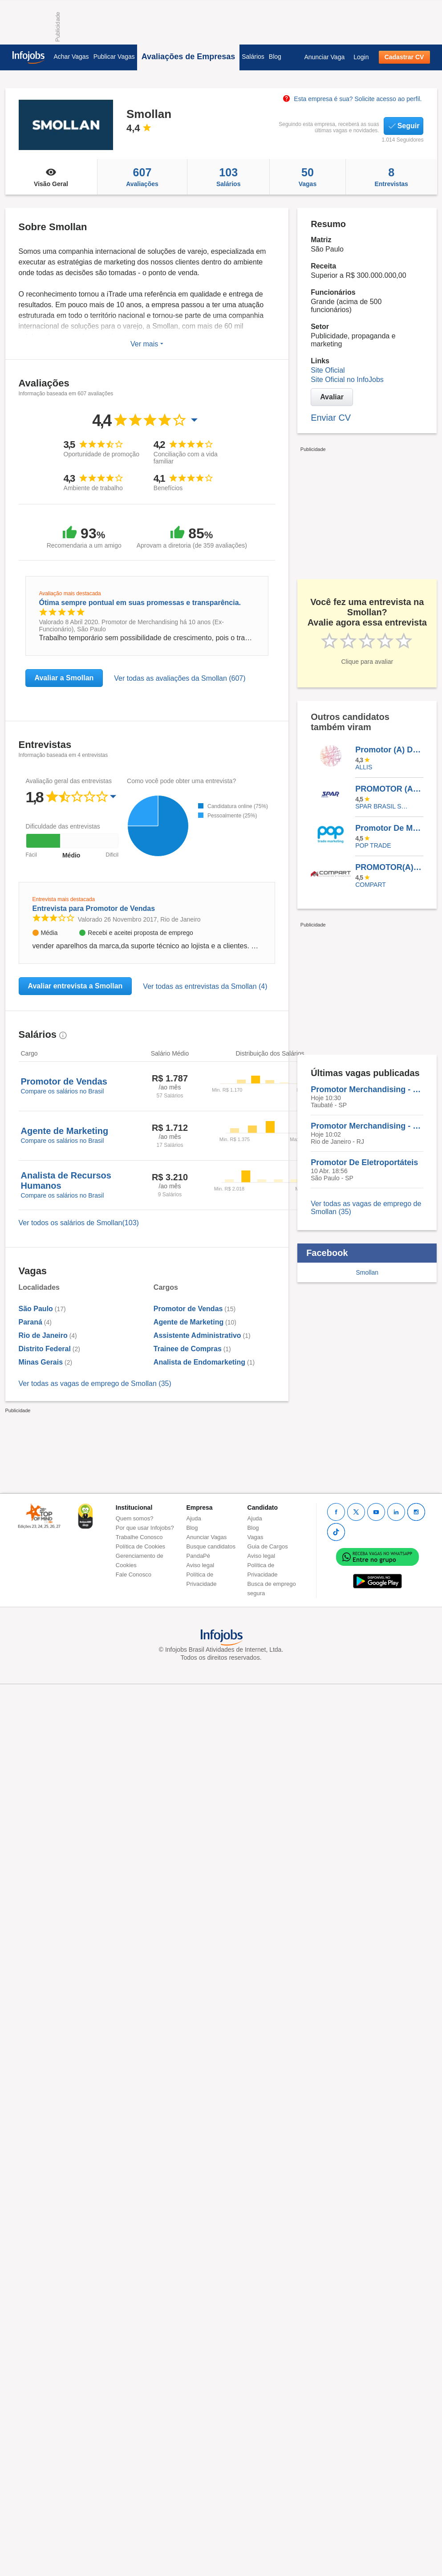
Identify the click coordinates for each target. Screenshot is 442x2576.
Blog (275, 56)
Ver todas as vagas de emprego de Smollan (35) (95, 1383)
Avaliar (332, 397)
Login (361, 57)
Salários (253, 56)
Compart (370, 884)
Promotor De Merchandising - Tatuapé (389, 828)
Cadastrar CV (404, 57)
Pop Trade (373, 845)
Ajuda (194, 1518)
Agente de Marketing (188, 1322)
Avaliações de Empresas (188, 56)
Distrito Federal (45, 1349)
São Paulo (36, 1308)
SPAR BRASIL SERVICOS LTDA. (382, 806)
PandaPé (199, 1555)
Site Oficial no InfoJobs (347, 379)
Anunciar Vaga (324, 57)
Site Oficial (328, 370)
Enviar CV (331, 418)
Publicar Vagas (114, 56)
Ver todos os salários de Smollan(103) (79, 1223)
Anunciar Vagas (207, 1537)
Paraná (30, 1322)
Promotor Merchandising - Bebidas (367, 1089)
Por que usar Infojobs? (145, 1527)
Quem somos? (135, 1518)
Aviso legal (201, 1565)
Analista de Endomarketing (199, 1362)
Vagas (307, 176)
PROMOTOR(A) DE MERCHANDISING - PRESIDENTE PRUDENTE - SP (389, 867)
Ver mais (146, 344)
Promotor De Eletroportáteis (364, 1162)
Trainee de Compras (188, 1349)
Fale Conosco (133, 1574)
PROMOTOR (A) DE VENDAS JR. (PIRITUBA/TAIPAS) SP (389, 788)
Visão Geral (51, 176)
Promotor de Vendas (188, 1308)
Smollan (367, 1272)
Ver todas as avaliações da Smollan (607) (179, 678)
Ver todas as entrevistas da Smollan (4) (205, 986)
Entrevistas (391, 176)
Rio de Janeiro (43, 1335)
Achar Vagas (71, 56)
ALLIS (363, 767)
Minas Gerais (41, 1362)
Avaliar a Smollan (64, 678)
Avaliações (142, 176)
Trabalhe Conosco (139, 1537)
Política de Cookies (140, 1546)
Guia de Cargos (267, 1546)
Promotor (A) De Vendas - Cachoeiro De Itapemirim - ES (389, 749)
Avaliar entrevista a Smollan (75, 986)
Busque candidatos (211, 1546)
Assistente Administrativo (197, 1335)
